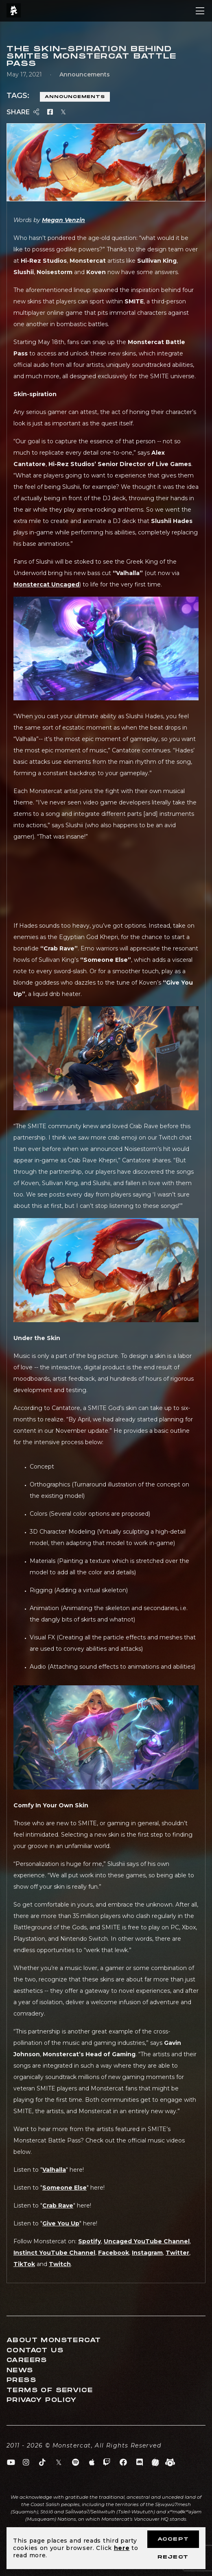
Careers (27, 2360)
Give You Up (60, 2223)
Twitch (60, 2264)
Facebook (113, 2252)
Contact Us (35, 2350)
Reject (172, 2557)
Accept (173, 2539)
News (20, 2370)
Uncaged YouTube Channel (147, 2241)
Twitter (177, 2252)
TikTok (24, 2264)
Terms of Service (50, 2390)
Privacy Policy (42, 2400)
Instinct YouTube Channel (54, 2252)
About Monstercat (54, 2340)
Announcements (75, 96)
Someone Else (64, 2187)
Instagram (147, 2252)
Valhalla (54, 2169)
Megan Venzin (63, 220)
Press (21, 2380)
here (122, 2548)
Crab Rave (57, 2205)
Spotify (89, 2241)
